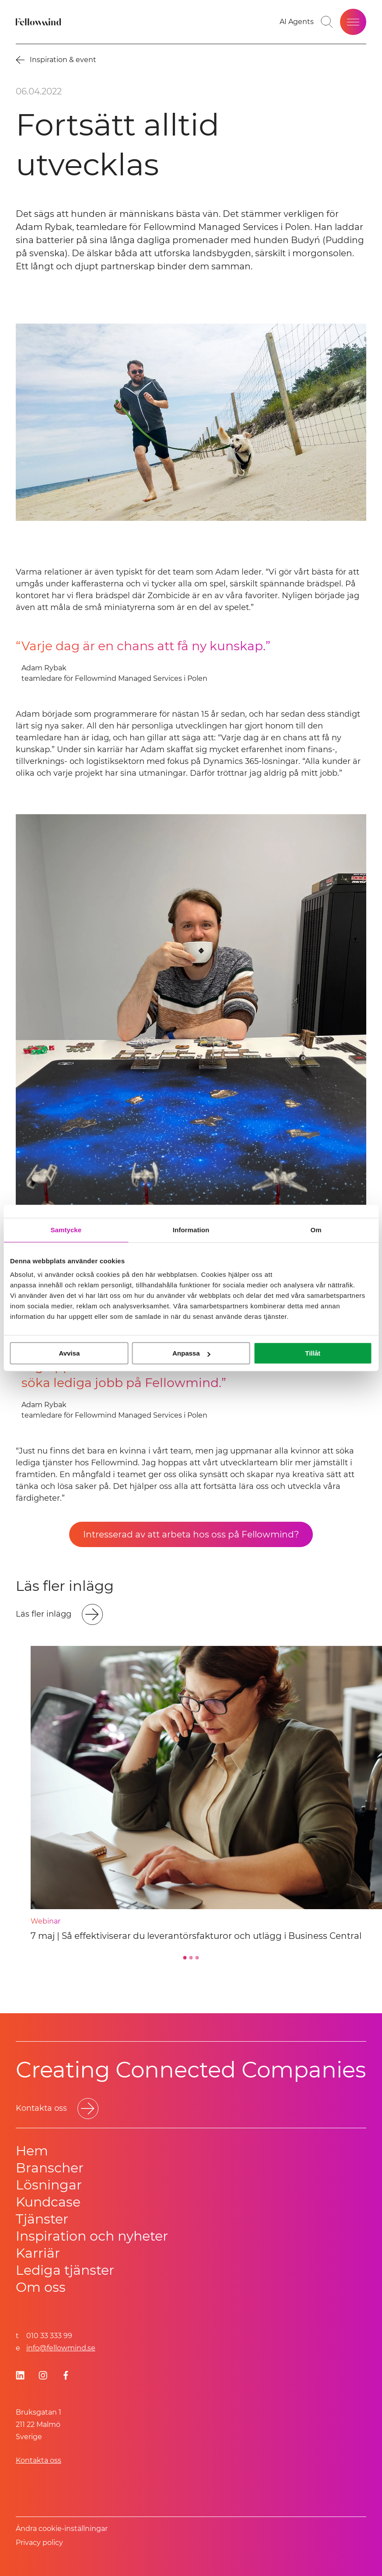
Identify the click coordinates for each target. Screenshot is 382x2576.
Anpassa (191, 1353)
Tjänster (42, 2219)
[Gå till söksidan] (327, 22)
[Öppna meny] (353, 22)
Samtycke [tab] (65, 1230)
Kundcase (48, 2202)
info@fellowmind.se (60, 2348)
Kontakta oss (38, 2460)
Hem (32, 2151)
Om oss (41, 2287)
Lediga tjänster (65, 2270)
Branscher (50, 2168)
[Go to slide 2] (191, 1957)
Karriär (38, 2253)
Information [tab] (191, 1230)
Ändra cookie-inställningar (62, 2528)
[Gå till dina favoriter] (297, 21)
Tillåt (312, 1353)
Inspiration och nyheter (92, 2236)
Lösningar (49, 2185)
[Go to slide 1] (185, 1957)
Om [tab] (316, 1230)
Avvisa (69, 1353)
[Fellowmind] (39, 22)
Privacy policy (39, 2542)
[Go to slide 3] (197, 1957)
